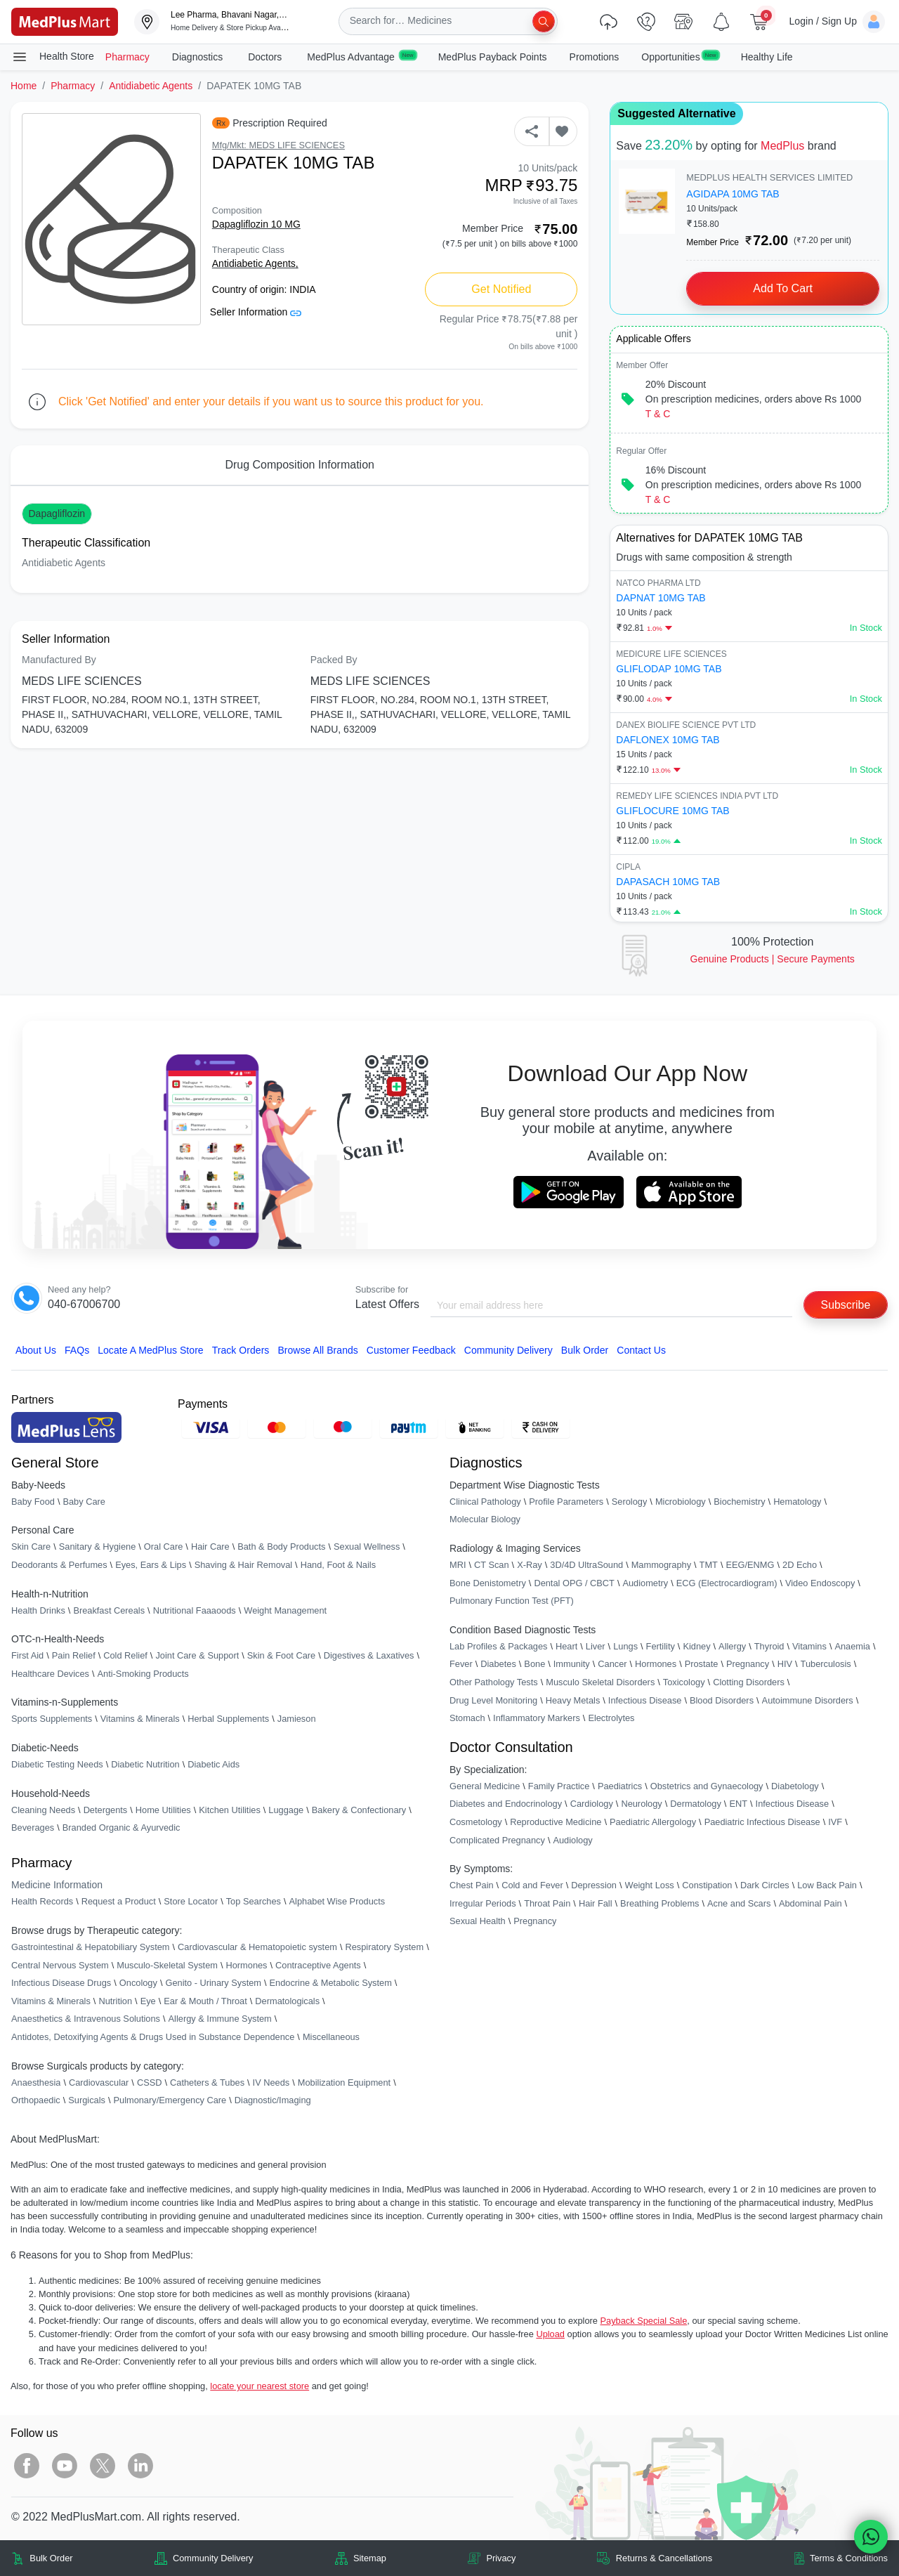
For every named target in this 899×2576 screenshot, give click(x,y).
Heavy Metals (573, 1700)
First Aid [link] (27, 1655)
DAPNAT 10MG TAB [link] (660, 597)
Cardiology (591, 1804)
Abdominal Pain (810, 1903)
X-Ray (529, 1565)
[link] (64, 21)
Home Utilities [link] (163, 1810)
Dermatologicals (287, 2001)
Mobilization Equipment (344, 2082)
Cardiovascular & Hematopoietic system (257, 1947)
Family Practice (558, 1786)
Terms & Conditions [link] (849, 2558)
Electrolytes (611, 1718)
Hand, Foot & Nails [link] (338, 1565)
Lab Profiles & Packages (498, 1646)
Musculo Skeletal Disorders (600, 1682)
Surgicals (86, 2100)
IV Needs (271, 2082)
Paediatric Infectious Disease (762, 1822)
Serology (630, 1501)
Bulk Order (584, 1350)
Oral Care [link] (163, 1547)
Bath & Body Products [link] (281, 1547)
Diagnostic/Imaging (273, 2100)
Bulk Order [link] (50, 2558)
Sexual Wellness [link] (367, 1547)
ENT (738, 1804)
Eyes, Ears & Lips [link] (150, 1565)
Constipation (707, 1885)
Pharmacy (127, 57)
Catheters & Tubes (207, 2082)
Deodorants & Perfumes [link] (59, 1565)
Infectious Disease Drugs (61, 1982)
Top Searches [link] (253, 1902)
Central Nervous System (60, 1965)
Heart (566, 1646)
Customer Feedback (411, 1350)
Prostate (701, 1664)
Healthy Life (767, 57)
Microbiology (680, 1501)
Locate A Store (151, 1350)
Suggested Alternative (676, 113)
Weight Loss (649, 1885)
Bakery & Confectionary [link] (359, 1810)
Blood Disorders (722, 1700)
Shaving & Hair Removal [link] (243, 1565)
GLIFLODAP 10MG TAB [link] (668, 668)
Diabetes (498, 1664)
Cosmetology (476, 1822)
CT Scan (491, 1565)
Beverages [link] (32, 1827)
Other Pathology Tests (494, 1682)
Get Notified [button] (501, 289)
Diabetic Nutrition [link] (145, 1764)
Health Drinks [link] (38, 1610)
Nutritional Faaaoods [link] (194, 1610)
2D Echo (799, 1565)
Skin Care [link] (31, 1547)
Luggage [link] (285, 1810)
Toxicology (684, 1682)
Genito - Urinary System (213, 1982)
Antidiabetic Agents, (255, 263)
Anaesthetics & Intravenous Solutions (85, 2019)
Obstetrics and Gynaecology (706, 1786)
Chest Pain (472, 1885)
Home (24, 85)
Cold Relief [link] (125, 1655)
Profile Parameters (566, 1501)
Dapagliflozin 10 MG (256, 224)
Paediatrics (620, 1786)
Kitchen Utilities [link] (229, 1810)
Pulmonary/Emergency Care (169, 2100)
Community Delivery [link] (213, 2558)
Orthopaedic (35, 2100)
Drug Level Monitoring (493, 1700)
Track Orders (241, 1350)
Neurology (641, 1804)
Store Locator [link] (191, 1902)
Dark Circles (764, 1885)
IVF (835, 1822)
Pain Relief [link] (74, 1655)
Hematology (797, 1501)
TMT (709, 1565)
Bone (534, 1664)
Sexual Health (478, 1921)
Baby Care (84, 1501)
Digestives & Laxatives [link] (369, 1655)
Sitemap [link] (369, 2558)
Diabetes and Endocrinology (506, 1804)
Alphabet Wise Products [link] (337, 1902)
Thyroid (769, 1646)
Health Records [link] (42, 1902)
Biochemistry (739, 1501)
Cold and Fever (532, 1885)
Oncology (138, 1982)
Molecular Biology (485, 1520)
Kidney (696, 1646)
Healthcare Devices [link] (50, 1673)
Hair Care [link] (210, 1547)
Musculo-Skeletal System (167, 1965)
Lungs (625, 1646)
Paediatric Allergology (653, 1822)
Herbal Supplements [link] (228, 1719)
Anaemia (852, 1646)
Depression (594, 1885)
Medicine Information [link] (57, 1885)
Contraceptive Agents (318, 1965)
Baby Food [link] (33, 1501)
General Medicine (485, 1786)
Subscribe (845, 1305)
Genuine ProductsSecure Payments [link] (772, 959)
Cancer (612, 1664)
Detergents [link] (106, 1810)
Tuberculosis (826, 1664)
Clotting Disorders (749, 1682)
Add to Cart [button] (783, 288)
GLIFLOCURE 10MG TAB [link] (672, 810)
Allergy (732, 1646)
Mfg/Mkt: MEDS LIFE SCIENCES (278, 145)
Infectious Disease (645, 1700)
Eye (148, 2001)
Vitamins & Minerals (51, 2001)
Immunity (571, 1664)
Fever (461, 1664)
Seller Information (256, 312)
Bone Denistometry (488, 1583)
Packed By (333, 659)
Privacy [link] (501, 2558)
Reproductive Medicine (555, 1822)
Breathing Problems (659, 1903)
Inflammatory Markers (536, 1718)
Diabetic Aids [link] (213, 1764)
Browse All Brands (317, 1350)
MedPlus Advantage (361, 56)
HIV (784, 1664)
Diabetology (795, 1786)
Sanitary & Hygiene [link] (97, 1547)
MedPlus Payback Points (492, 57)
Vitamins (809, 1646)
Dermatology (695, 1804)
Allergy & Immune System (220, 2019)
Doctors (266, 57)
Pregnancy (747, 1664)
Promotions (594, 57)
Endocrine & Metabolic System (331, 1982)
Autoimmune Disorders (807, 1700)
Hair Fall (595, 1903)
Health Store (52, 56)
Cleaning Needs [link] (43, 1810)
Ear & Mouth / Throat (205, 2001)
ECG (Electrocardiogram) (726, 1583)
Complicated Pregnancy (497, 1840)
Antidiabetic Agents (150, 85)
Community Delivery (508, 1350)
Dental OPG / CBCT (574, 1583)
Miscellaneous (331, 2037)
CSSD (149, 2082)
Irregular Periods (483, 1903)
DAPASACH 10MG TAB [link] (668, 881)
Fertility (660, 1646)
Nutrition (115, 2001)
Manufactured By (59, 659)
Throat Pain (547, 1903)
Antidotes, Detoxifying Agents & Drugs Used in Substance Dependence (152, 2037)
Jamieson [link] (296, 1719)
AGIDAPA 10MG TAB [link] (732, 194)
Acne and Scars (738, 1903)
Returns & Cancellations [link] (664, 2558)
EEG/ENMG (750, 1565)
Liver (595, 1646)
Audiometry (645, 1583)
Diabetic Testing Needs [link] (57, 1764)
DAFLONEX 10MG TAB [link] (667, 739)
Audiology (572, 1840)
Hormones (246, 1965)
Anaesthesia (35, 2082)
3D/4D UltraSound (586, 1565)
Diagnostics (198, 57)
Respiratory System (384, 1947)
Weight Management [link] (285, 1610)
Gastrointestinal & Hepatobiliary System (90, 1947)
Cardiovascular (99, 2082)
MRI (458, 1565)
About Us (35, 1350)
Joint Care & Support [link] (197, 1655)
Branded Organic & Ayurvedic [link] (122, 1827)
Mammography (661, 1565)
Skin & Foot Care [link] (281, 1655)
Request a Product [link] (118, 1902)
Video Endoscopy (820, 1583)
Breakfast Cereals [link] (109, 1610)
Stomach (467, 1718)
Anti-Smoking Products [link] (143, 1673)
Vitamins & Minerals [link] (140, 1719)
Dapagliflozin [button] (56, 513)
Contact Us (641, 1350)
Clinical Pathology (485, 1501)
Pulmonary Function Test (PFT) (512, 1600)
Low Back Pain (827, 1885)
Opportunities (679, 56)
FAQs (77, 1350)
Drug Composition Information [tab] (299, 465)
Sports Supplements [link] (51, 1719)
